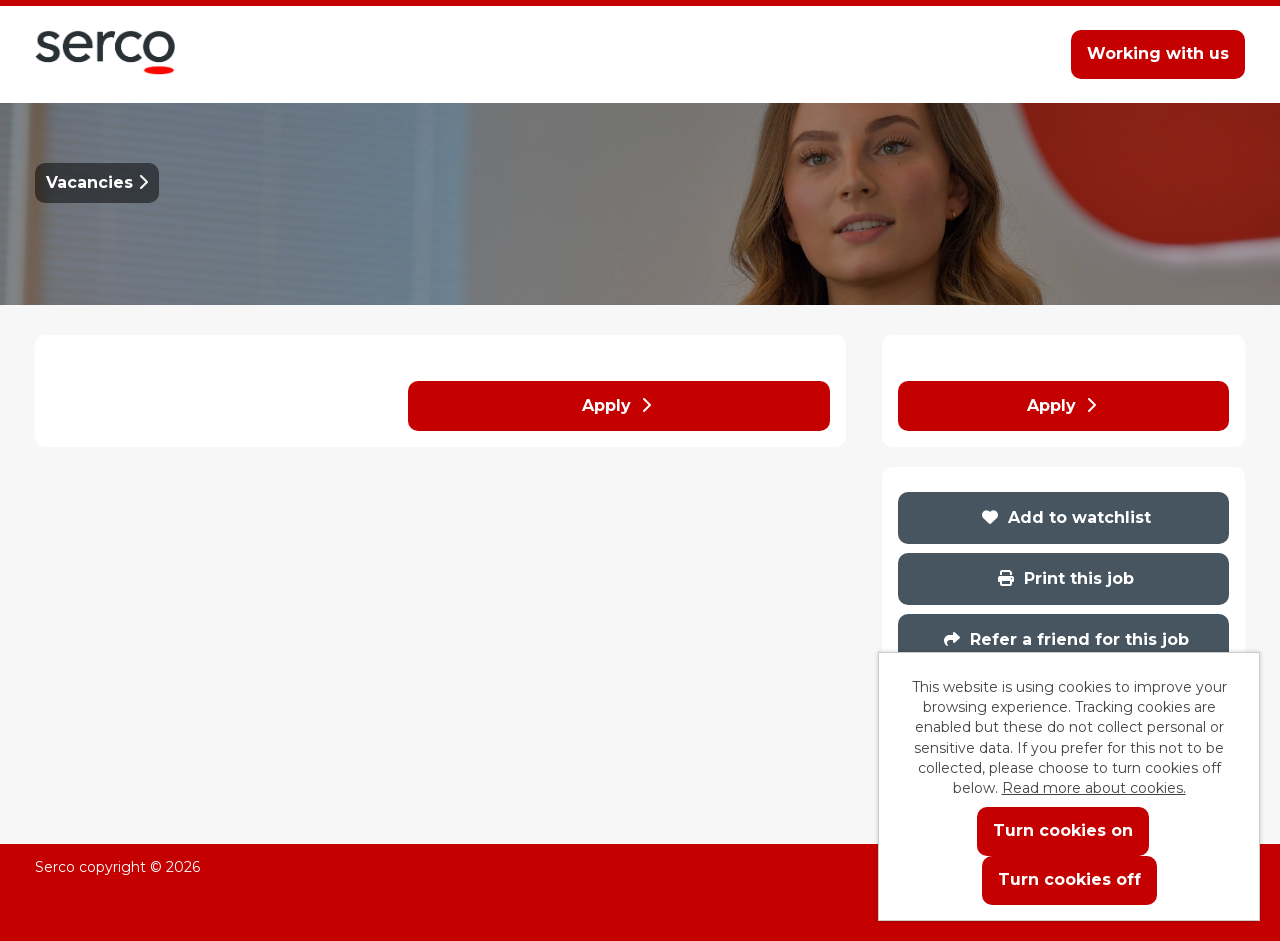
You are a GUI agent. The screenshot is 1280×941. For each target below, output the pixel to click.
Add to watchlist (1066, 517)
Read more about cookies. (1094, 788)
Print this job (1066, 578)
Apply (616, 405)
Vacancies (97, 182)
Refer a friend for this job (1066, 639)
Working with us (1158, 53)
